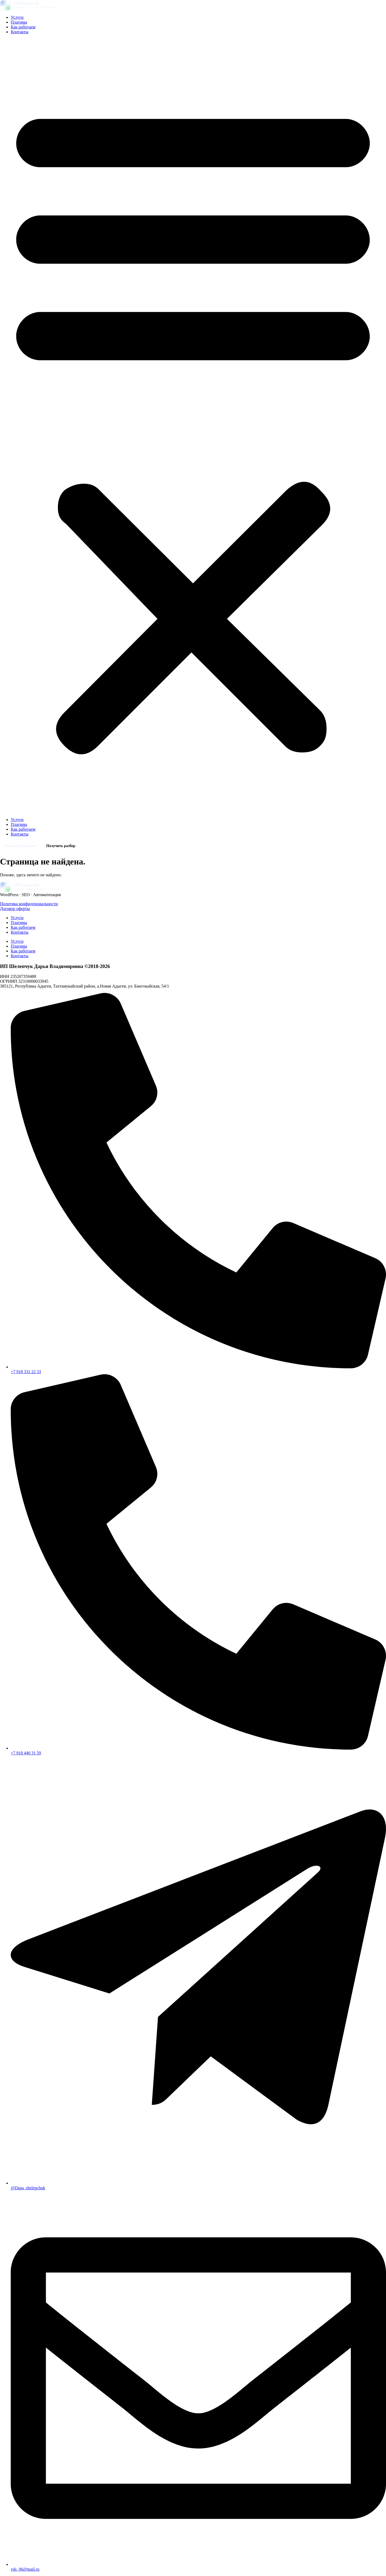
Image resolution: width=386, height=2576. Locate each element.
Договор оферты (15, 908)
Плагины (19, 22)
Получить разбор (60, 846)
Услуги (17, 17)
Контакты (19, 31)
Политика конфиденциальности (29, 903)
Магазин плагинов (20, 846)
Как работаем (23, 27)
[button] (193, 426)
